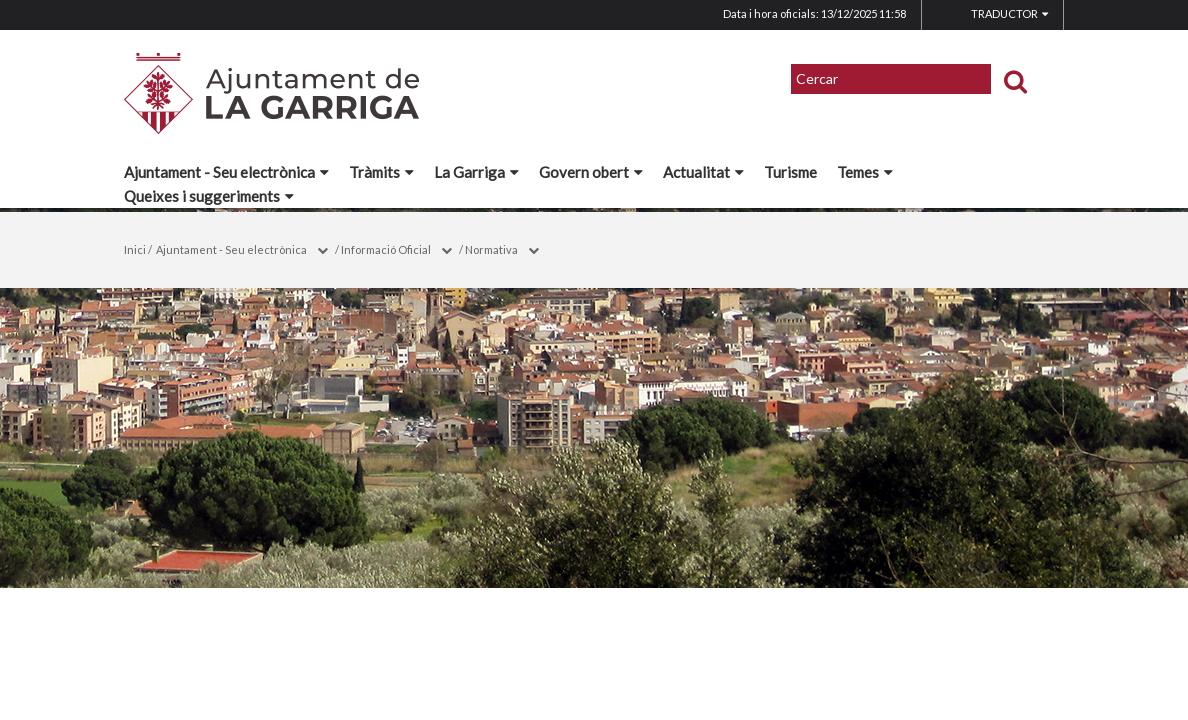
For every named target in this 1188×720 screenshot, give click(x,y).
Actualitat (703, 172)
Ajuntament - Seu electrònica (226, 172)
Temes (865, 172)
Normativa (491, 249)
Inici (135, 249)
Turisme (790, 172)
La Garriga (476, 172)
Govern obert (591, 172)
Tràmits (381, 172)
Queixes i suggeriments (209, 196)
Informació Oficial (386, 249)
